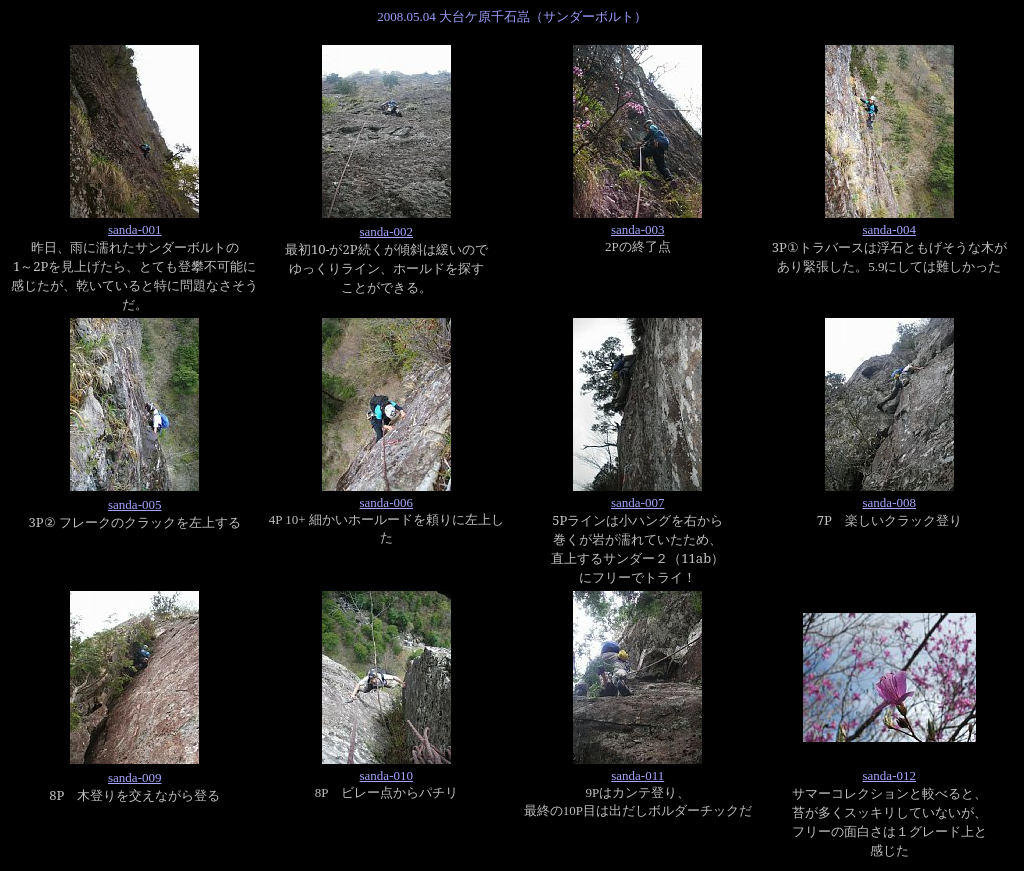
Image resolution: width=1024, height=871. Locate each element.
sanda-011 (637, 775)
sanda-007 (637, 502)
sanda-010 (386, 775)
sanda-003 (637, 229)
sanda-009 (134, 777)
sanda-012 (889, 775)
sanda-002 (386, 231)
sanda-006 (386, 502)
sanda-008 (889, 502)
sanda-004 (889, 229)
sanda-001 (134, 229)
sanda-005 (134, 504)
